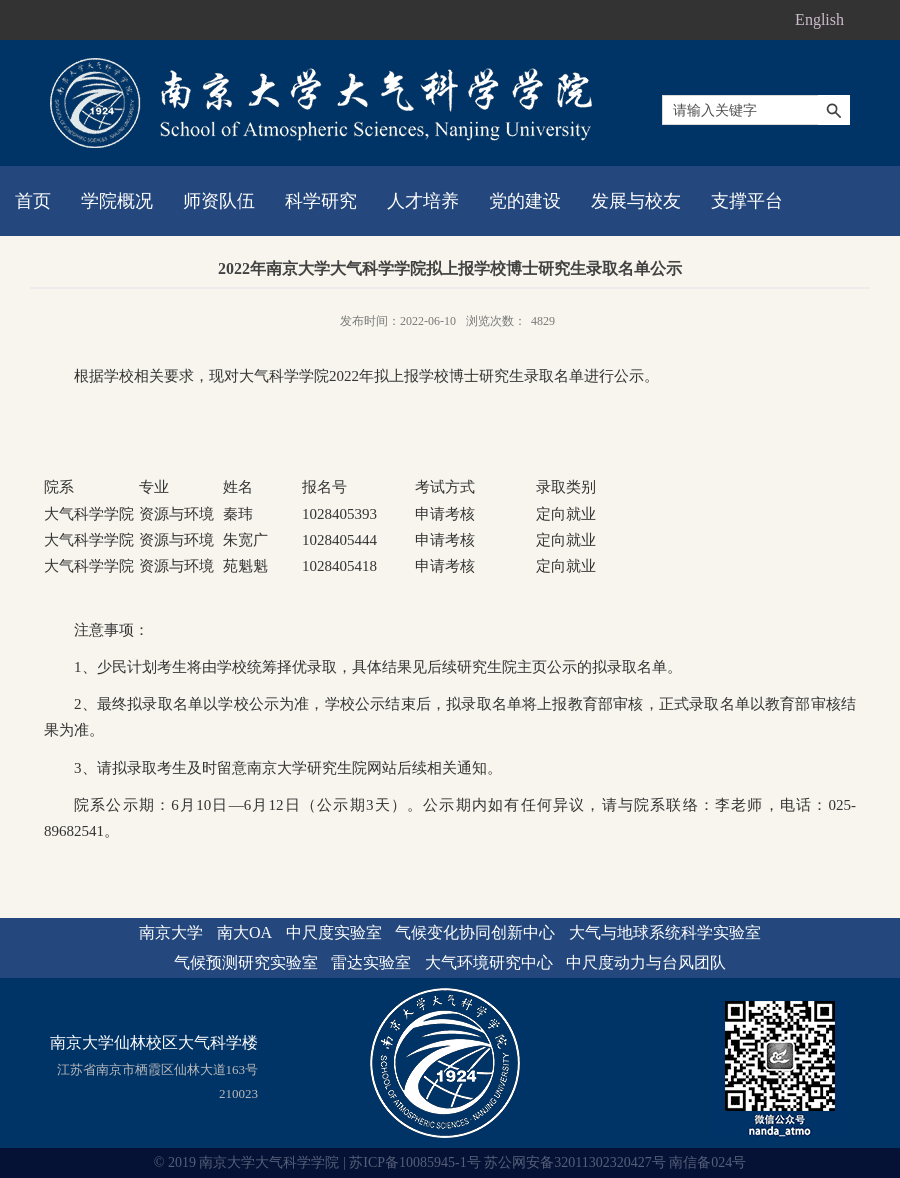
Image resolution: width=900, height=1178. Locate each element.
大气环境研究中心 (489, 962)
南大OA (244, 932)
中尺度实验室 (334, 932)
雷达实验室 (371, 962)
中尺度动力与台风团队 (646, 962)
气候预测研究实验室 (246, 962)
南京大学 (171, 932)
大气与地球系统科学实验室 (665, 932)
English (819, 19)
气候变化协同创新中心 (475, 932)
